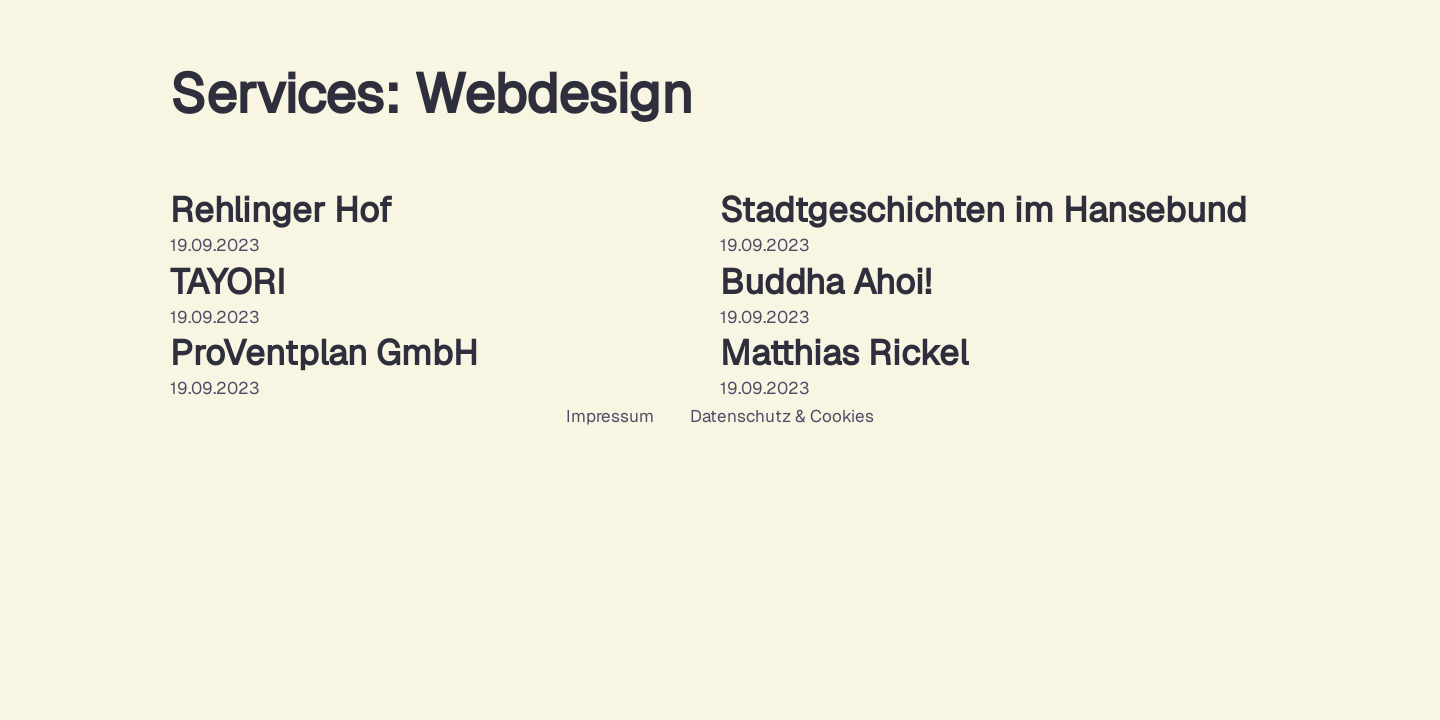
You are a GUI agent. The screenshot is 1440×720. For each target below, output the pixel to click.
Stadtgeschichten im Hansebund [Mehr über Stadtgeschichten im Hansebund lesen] (983, 209)
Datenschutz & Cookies (782, 416)
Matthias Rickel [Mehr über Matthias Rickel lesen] (844, 352)
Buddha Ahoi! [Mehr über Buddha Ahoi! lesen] (825, 281)
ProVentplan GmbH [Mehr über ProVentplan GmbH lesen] (324, 352)
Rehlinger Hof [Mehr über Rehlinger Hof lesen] (281, 209)
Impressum (610, 416)
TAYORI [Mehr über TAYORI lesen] (227, 281)
